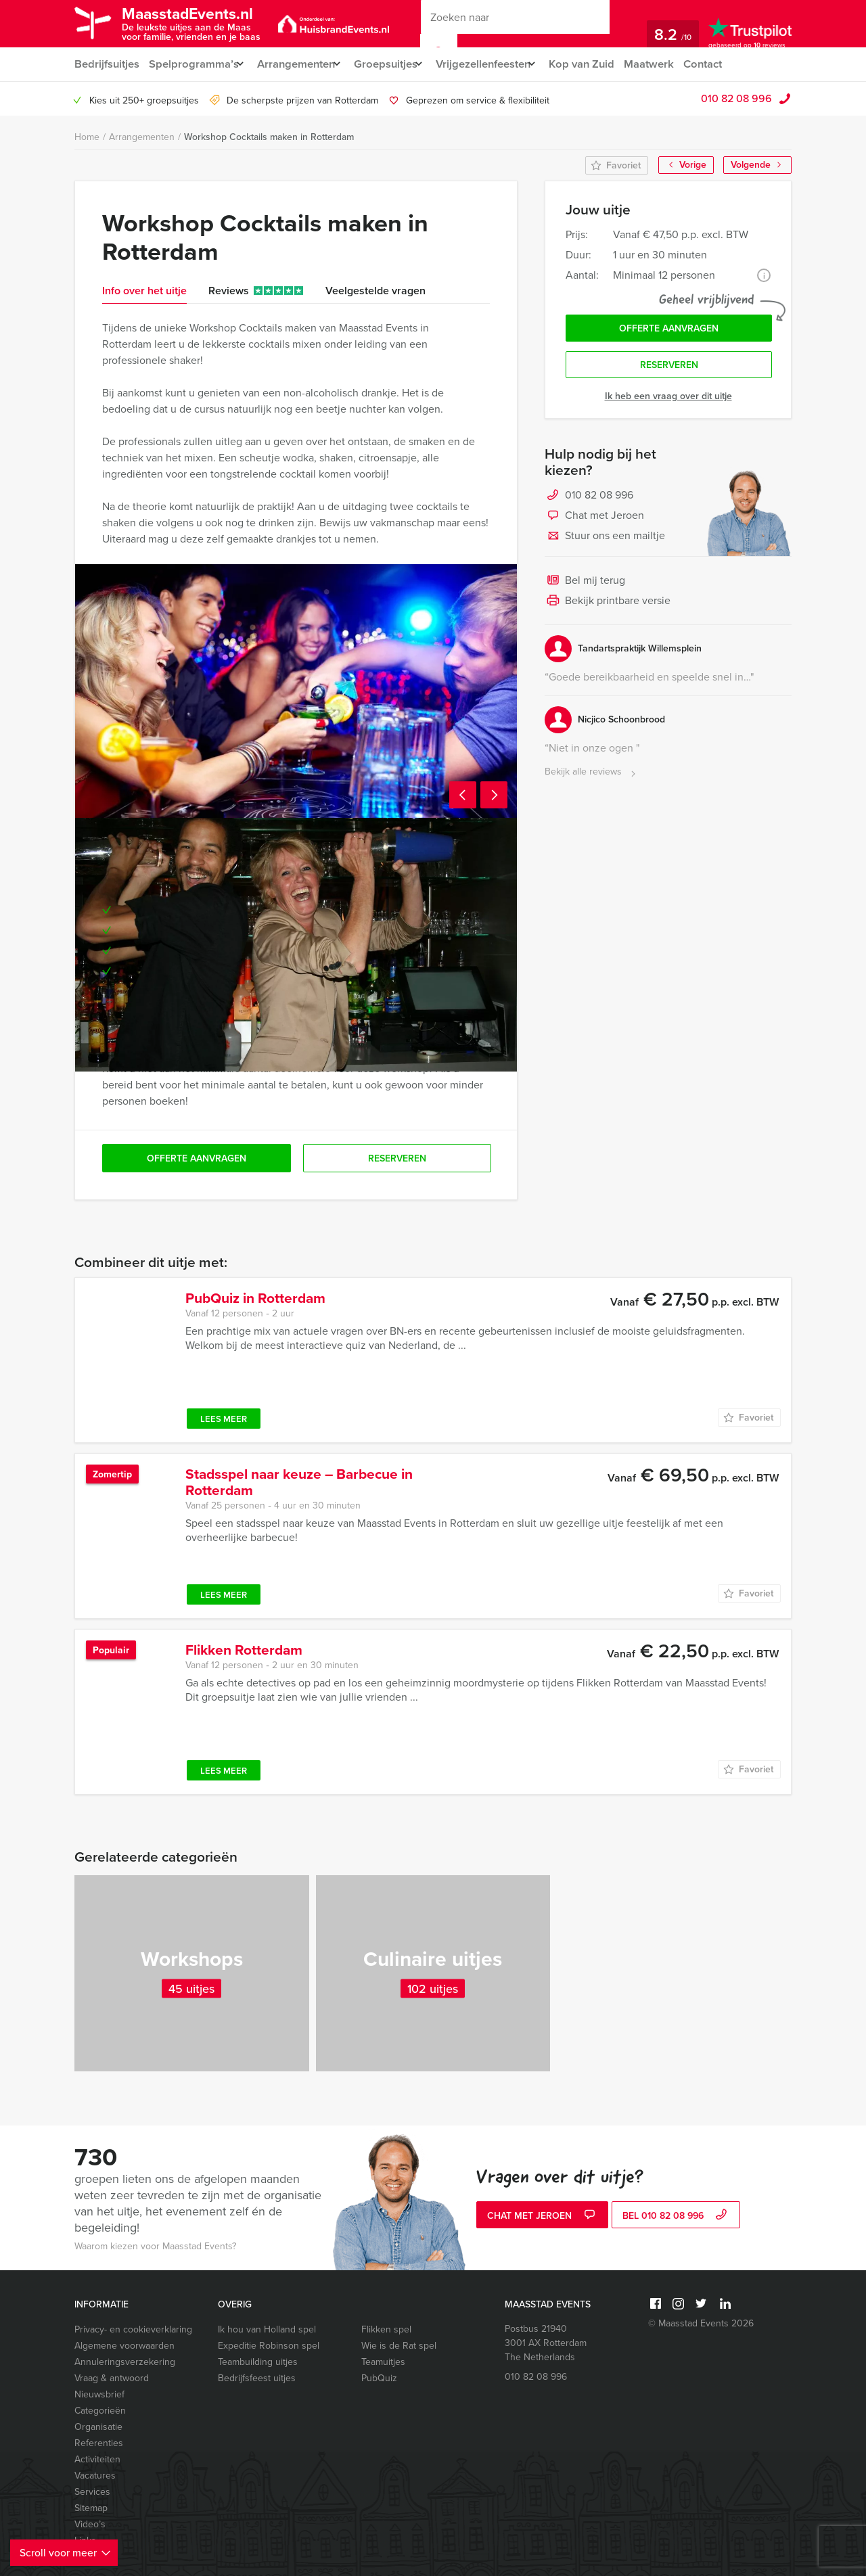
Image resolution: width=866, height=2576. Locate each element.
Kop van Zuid (605, 64)
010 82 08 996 (736, 98)
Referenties (98, 2443)
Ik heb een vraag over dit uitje (668, 401)
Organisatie (98, 2427)
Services (92, 2492)
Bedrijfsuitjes (106, 64)
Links (85, 2540)
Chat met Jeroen (594, 521)
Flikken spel (386, 2329)
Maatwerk (674, 64)
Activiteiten (97, 2459)
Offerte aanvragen (669, 330)
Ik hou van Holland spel (267, 2329)
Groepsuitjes (397, 64)
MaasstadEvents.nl (200, 22)
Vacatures (95, 2475)
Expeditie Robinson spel (268, 2346)
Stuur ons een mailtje (605, 541)
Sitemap (91, 2508)
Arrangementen (301, 64)
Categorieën (100, 2411)
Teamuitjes (383, 2362)
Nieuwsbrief (99, 2394)
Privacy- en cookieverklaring (133, 2329)
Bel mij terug (585, 586)
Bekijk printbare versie (607, 606)
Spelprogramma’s (194, 64)
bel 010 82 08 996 (676, 2216)
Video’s (90, 2524)
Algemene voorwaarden (124, 2346)
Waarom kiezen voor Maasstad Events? (155, 2246)
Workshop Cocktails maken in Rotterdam (269, 137)
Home (86, 137)
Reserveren (669, 369)
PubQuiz (379, 2378)
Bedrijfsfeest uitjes (257, 2378)
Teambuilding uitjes (258, 2362)
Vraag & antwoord (111, 2378)
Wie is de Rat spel (398, 2346)
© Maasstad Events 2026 (701, 2323)
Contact (730, 64)
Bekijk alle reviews (592, 777)
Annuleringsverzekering (124, 2362)
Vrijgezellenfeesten (501, 64)
